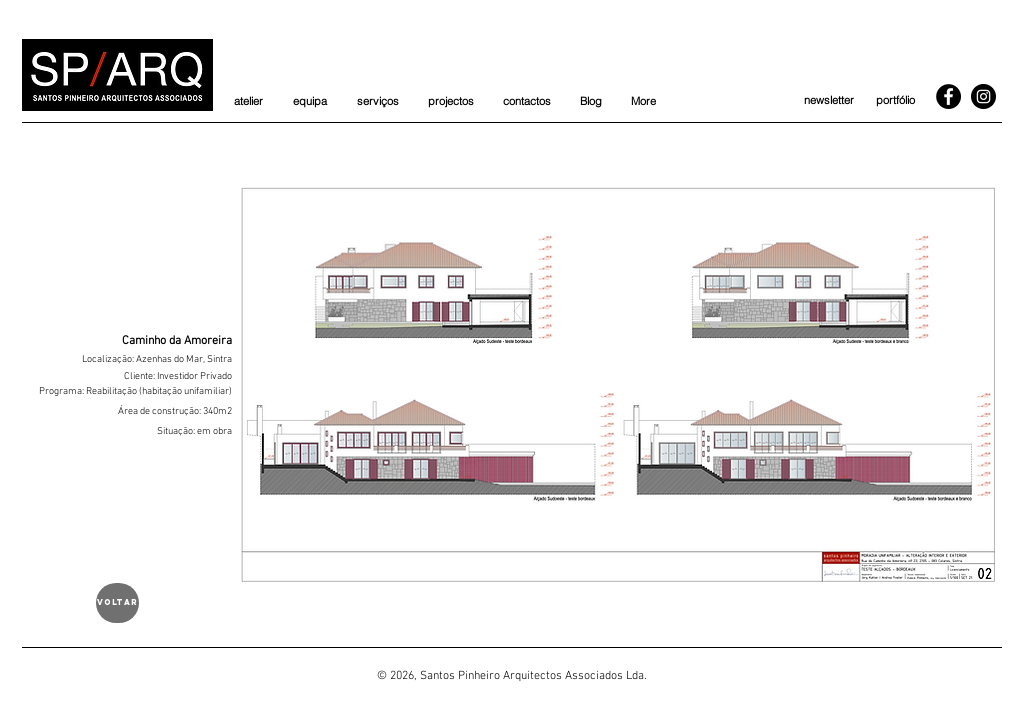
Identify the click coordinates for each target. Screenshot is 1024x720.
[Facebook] (948, 96)
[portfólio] (895, 101)
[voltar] (117, 603)
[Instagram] (983, 96)
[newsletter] (828, 101)
